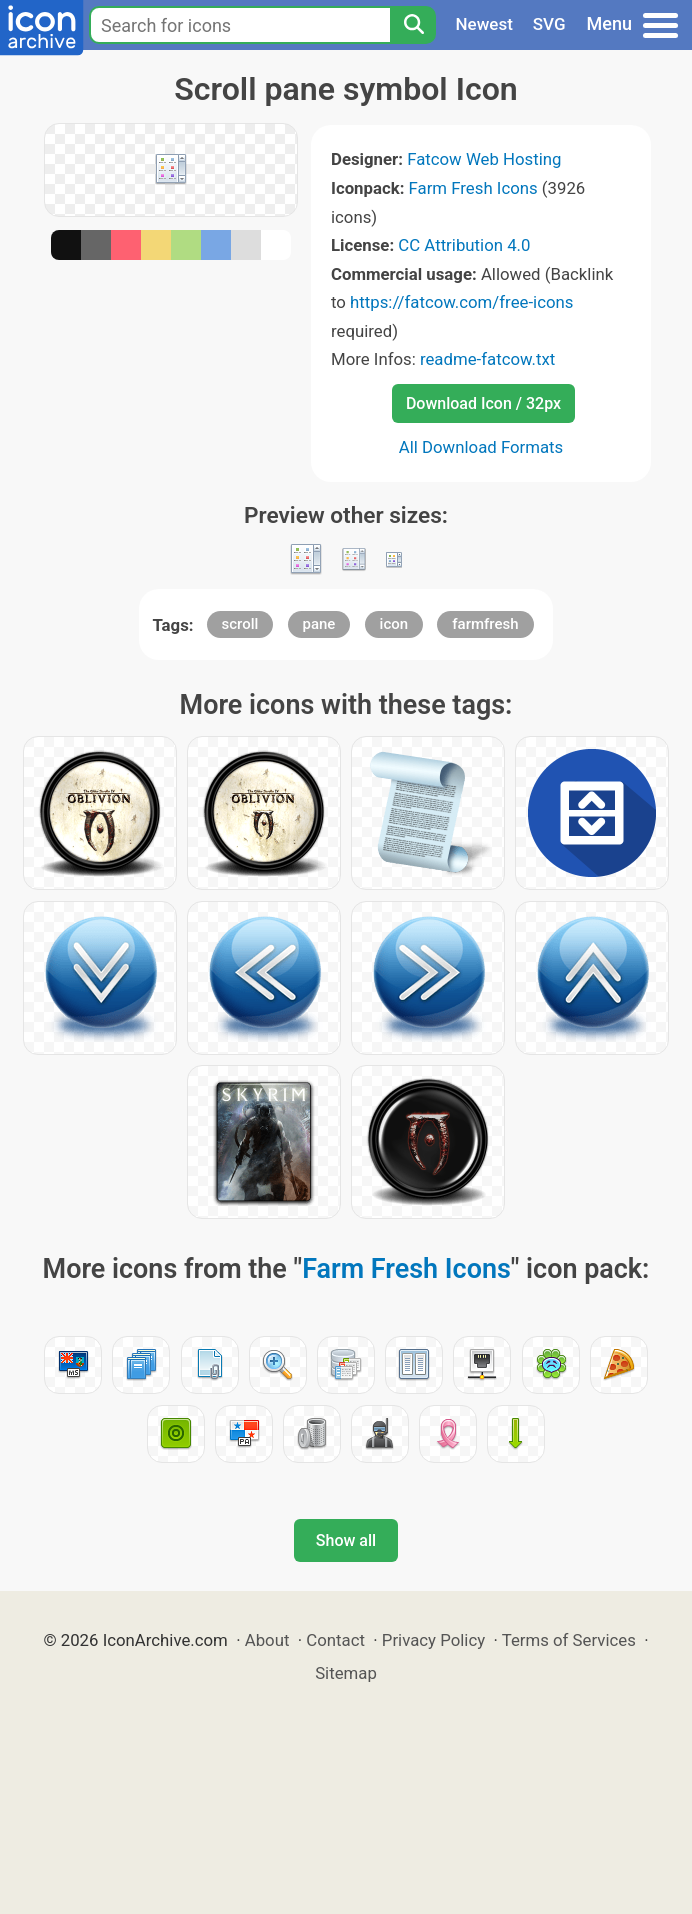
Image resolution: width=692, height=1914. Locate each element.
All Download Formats (481, 447)
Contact (335, 1640)
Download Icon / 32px (483, 403)
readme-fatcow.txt (487, 359)
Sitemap (346, 1673)
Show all (346, 1540)
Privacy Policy (433, 1640)
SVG (549, 24)
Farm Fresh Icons (473, 188)
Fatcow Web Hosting (484, 159)
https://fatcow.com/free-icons (461, 302)
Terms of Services (569, 1640)
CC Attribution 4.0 (464, 245)
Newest (484, 24)
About (267, 1640)
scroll (240, 624)
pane (319, 624)
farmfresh (485, 624)
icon (394, 624)
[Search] (413, 25)
